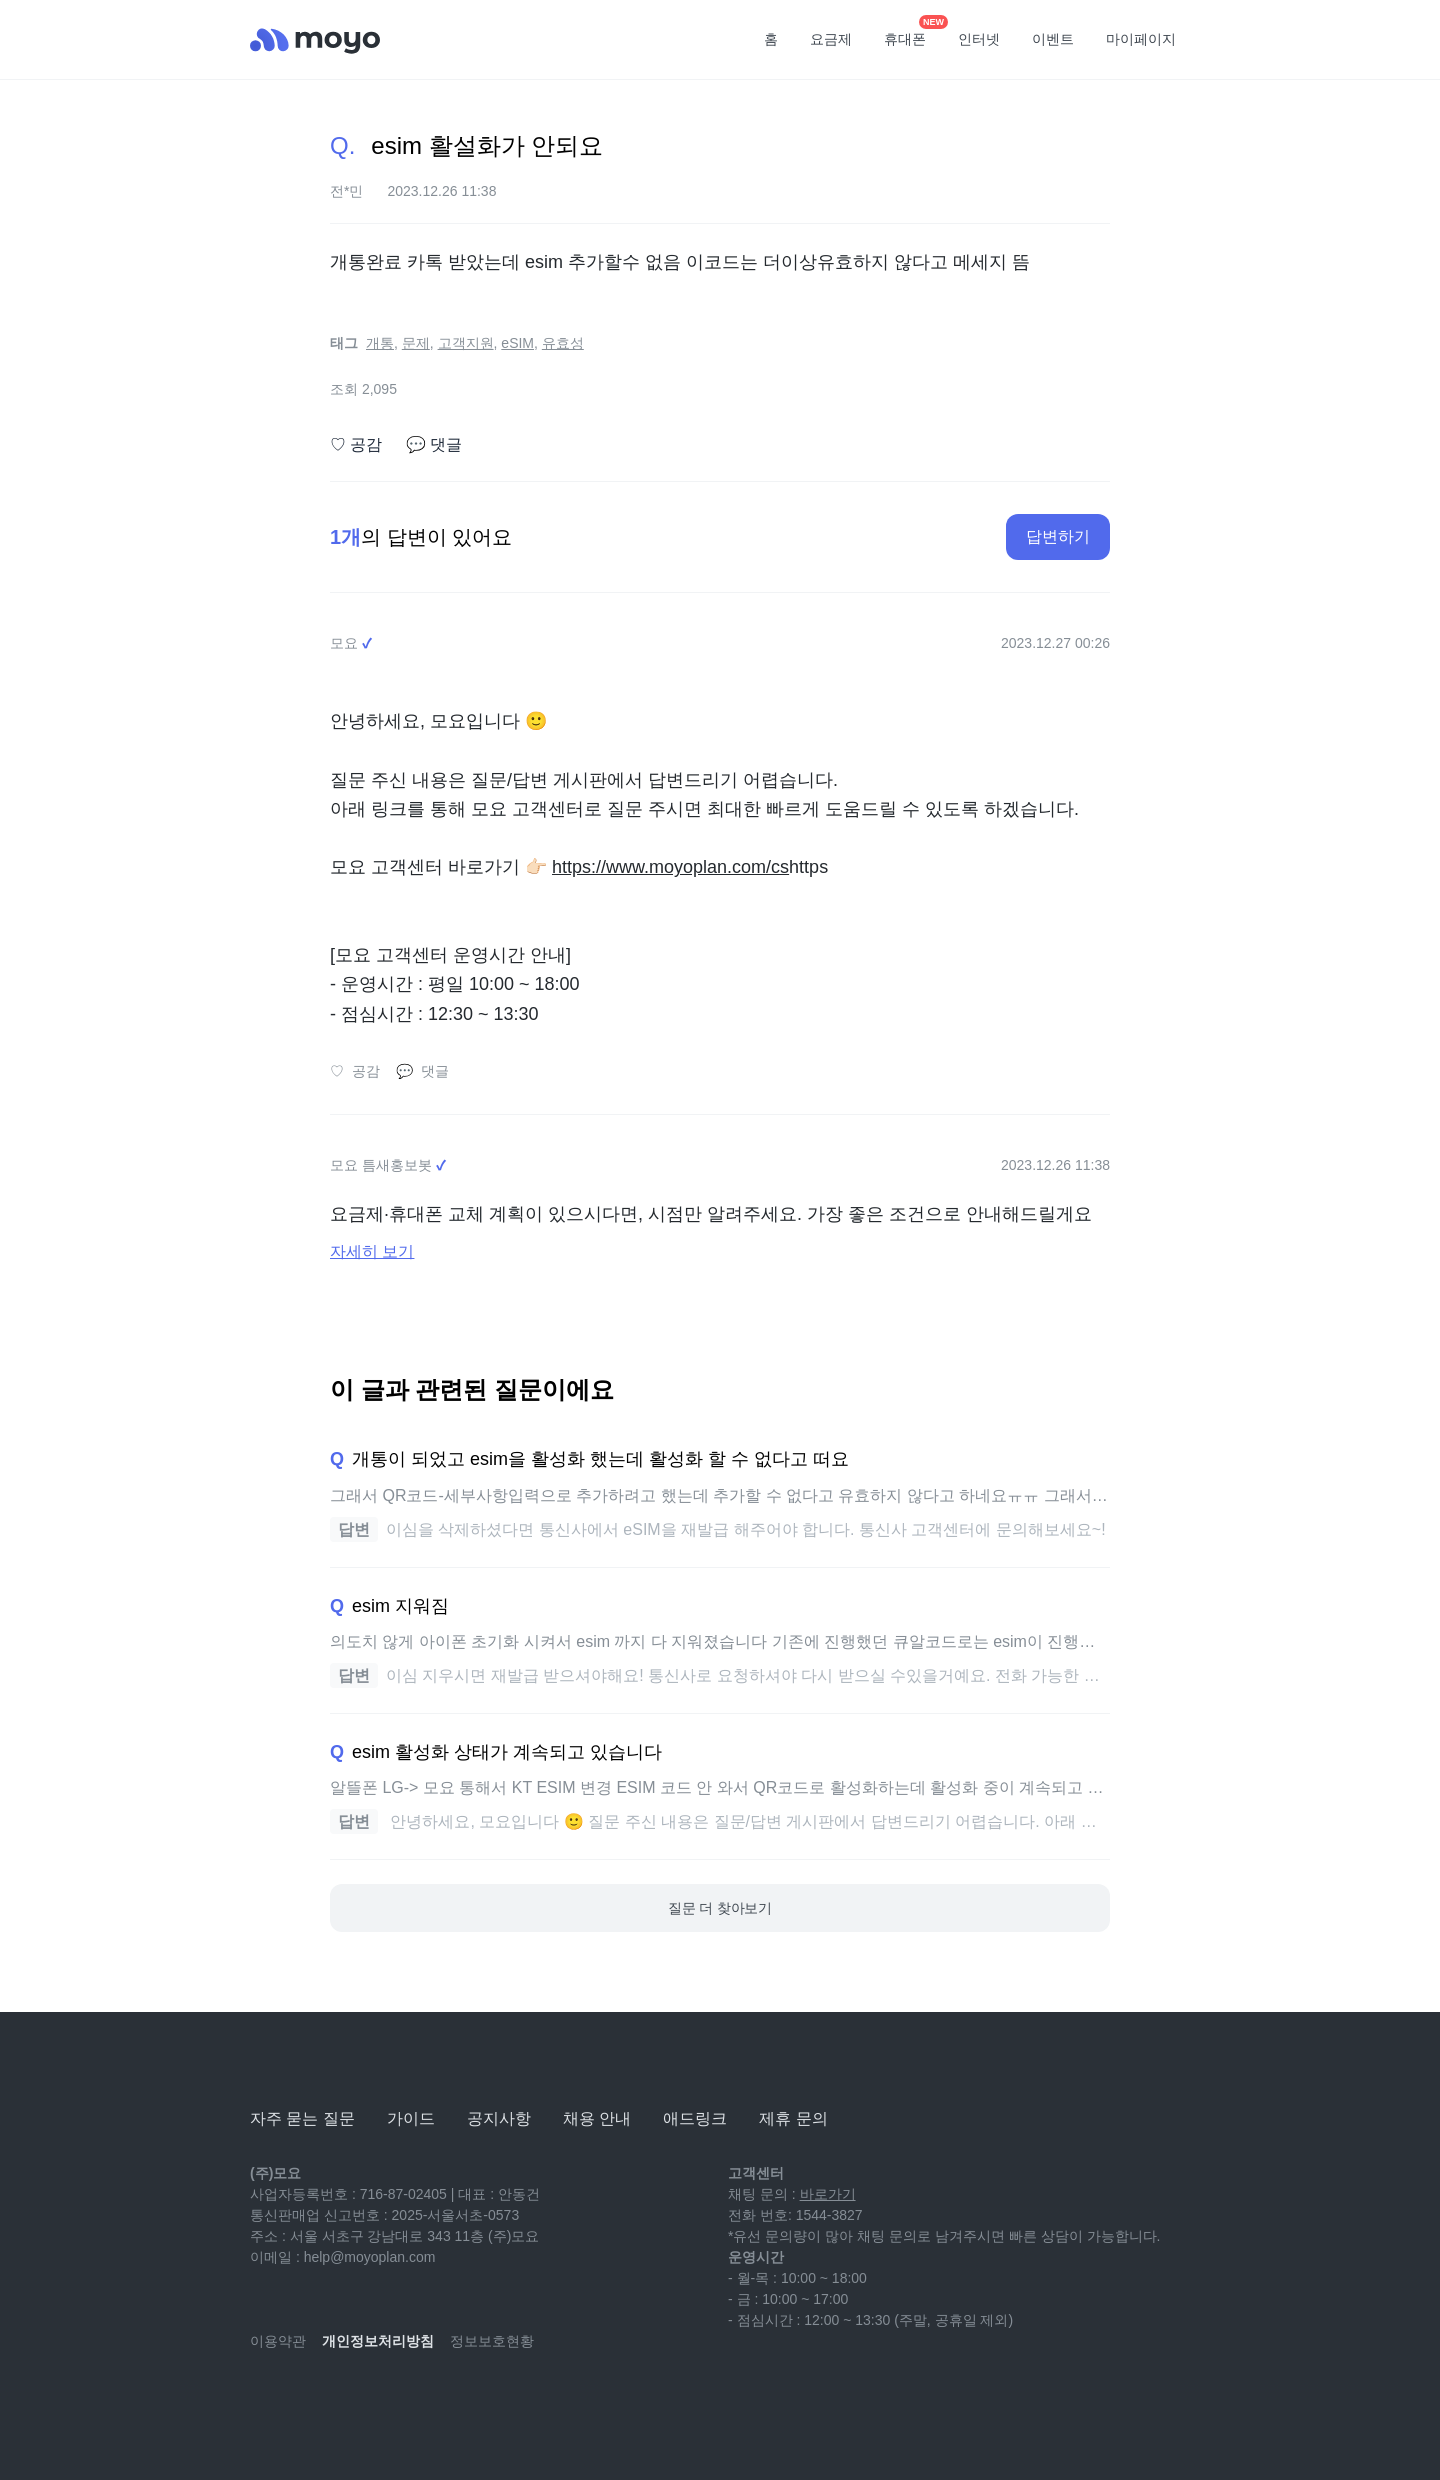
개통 (380, 343)
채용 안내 (597, 2118)
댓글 (434, 445)
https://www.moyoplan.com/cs (670, 867)
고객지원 (466, 343)
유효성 (563, 343)
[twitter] (442, 2400)
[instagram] (354, 2400)
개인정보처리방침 (378, 2341)
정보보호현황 (492, 2341)
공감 (356, 445)
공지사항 (499, 2118)
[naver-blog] (310, 2400)
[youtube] (266, 2400)
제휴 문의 (793, 2118)
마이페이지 (1141, 39)
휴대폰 (912, 33)
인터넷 (979, 39)
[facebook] (398, 2400)
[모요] (300, 2063)
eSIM (517, 343)
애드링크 (695, 2118)
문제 (416, 343)
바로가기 (828, 2194)
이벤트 (1053, 39)
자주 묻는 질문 (302, 2118)
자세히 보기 (372, 1251)
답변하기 (1058, 536)
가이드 (411, 2118)
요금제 (831, 39)
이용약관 (278, 2341)
